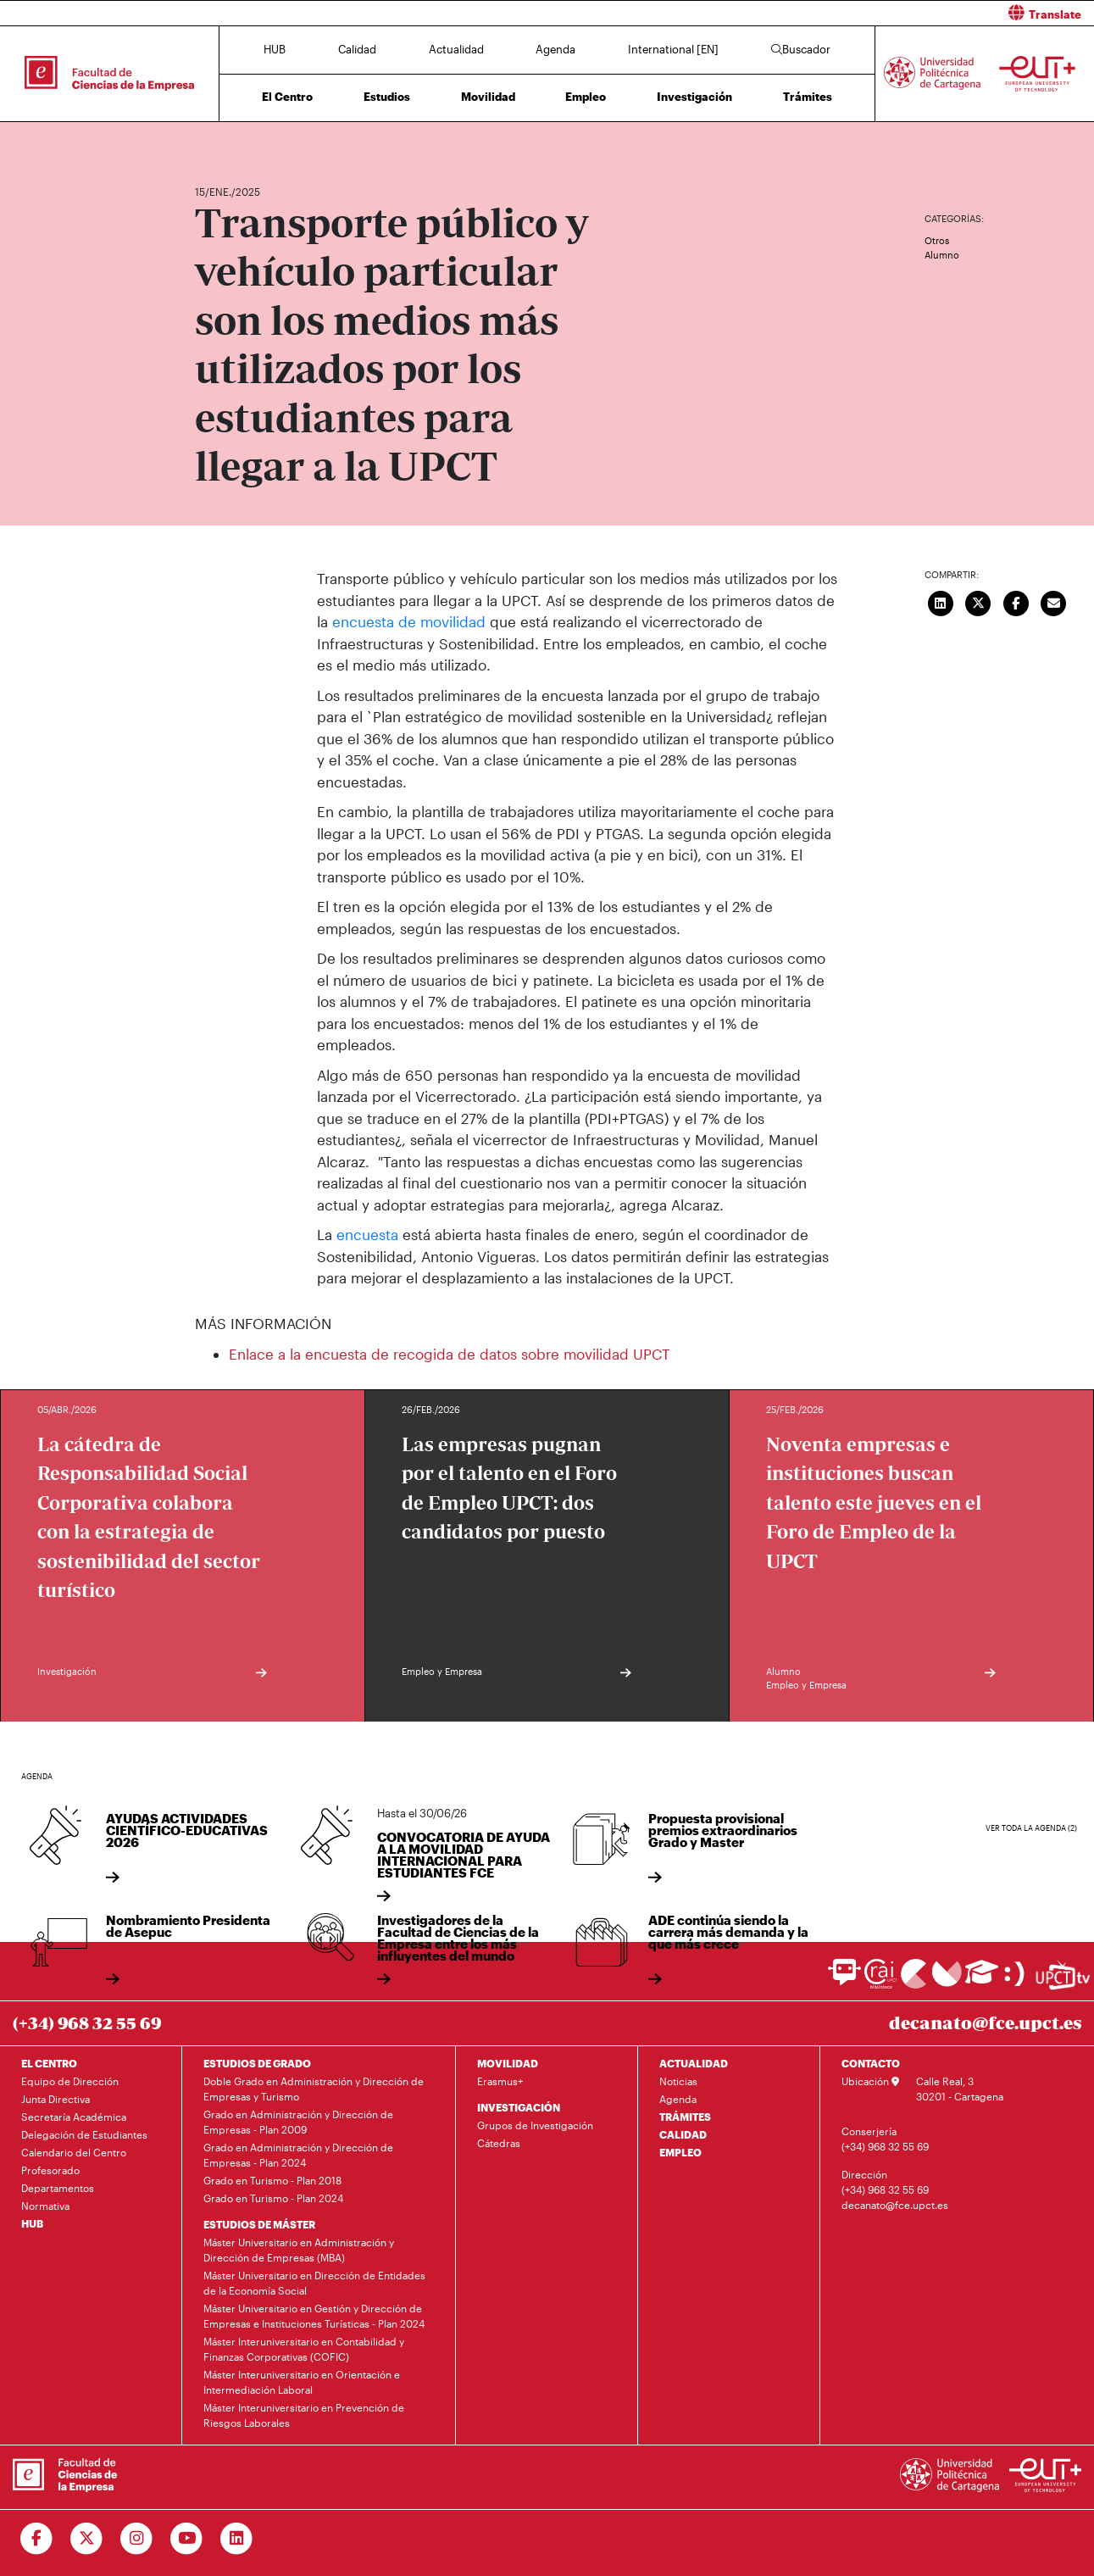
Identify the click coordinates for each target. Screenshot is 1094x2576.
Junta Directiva (55, 2099)
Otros (937, 240)
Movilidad (488, 96)
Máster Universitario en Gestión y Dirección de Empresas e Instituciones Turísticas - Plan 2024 (314, 2315)
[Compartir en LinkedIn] (941, 601)
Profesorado (50, 2170)
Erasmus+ (500, 2081)
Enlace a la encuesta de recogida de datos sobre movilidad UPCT (449, 1353)
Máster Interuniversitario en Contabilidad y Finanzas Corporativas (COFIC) (303, 2348)
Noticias (678, 2081)
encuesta (369, 1234)
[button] (827, 13)
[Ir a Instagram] (137, 2538)
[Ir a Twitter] (87, 2538)
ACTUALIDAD (693, 2063)
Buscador (800, 49)
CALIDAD (683, 2134)
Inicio (208, 141)
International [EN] (673, 49)
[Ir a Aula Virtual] (981, 1980)
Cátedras (498, 2143)
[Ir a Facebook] (37, 2538)
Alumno (942, 254)
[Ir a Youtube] (187, 2538)
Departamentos (57, 2188)
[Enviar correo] (1053, 601)
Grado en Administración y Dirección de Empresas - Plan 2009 (298, 2121)
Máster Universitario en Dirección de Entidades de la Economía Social (314, 2282)
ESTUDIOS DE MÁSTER (259, 2224)
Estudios (387, 96)
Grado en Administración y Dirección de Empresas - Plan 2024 (298, 2154)
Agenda (555, 49)
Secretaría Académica (73, 2117)
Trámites (807, 96)
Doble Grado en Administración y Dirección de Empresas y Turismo (313, 2088)
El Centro (287, 96)
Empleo (585, 96)
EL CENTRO (49, 2063)
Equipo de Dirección (70, 2081)
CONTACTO (870, 2063)
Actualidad (456, 49)
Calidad (357, 49)
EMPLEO (680, 2152)
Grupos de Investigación (535, 2125)
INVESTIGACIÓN (518, 2107)
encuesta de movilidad (409, 621)
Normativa (45, 2206)
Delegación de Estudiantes (84, 2134)
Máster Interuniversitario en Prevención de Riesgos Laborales (303, 2415)
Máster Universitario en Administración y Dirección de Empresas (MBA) (298, 2249)
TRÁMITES (685, 2117)
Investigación (694, 96)
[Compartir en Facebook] (1016, 601)
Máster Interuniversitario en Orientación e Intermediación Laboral (301, 2381)
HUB (275, 49)
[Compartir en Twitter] (978, 601)
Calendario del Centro (73, 2152)
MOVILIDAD (507, 2063)
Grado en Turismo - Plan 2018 (272, 2180)
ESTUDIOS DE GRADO (257, 2063)
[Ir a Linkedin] (237, 2538)
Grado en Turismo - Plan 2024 (273, 2198)
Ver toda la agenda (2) (1031, 1828)
